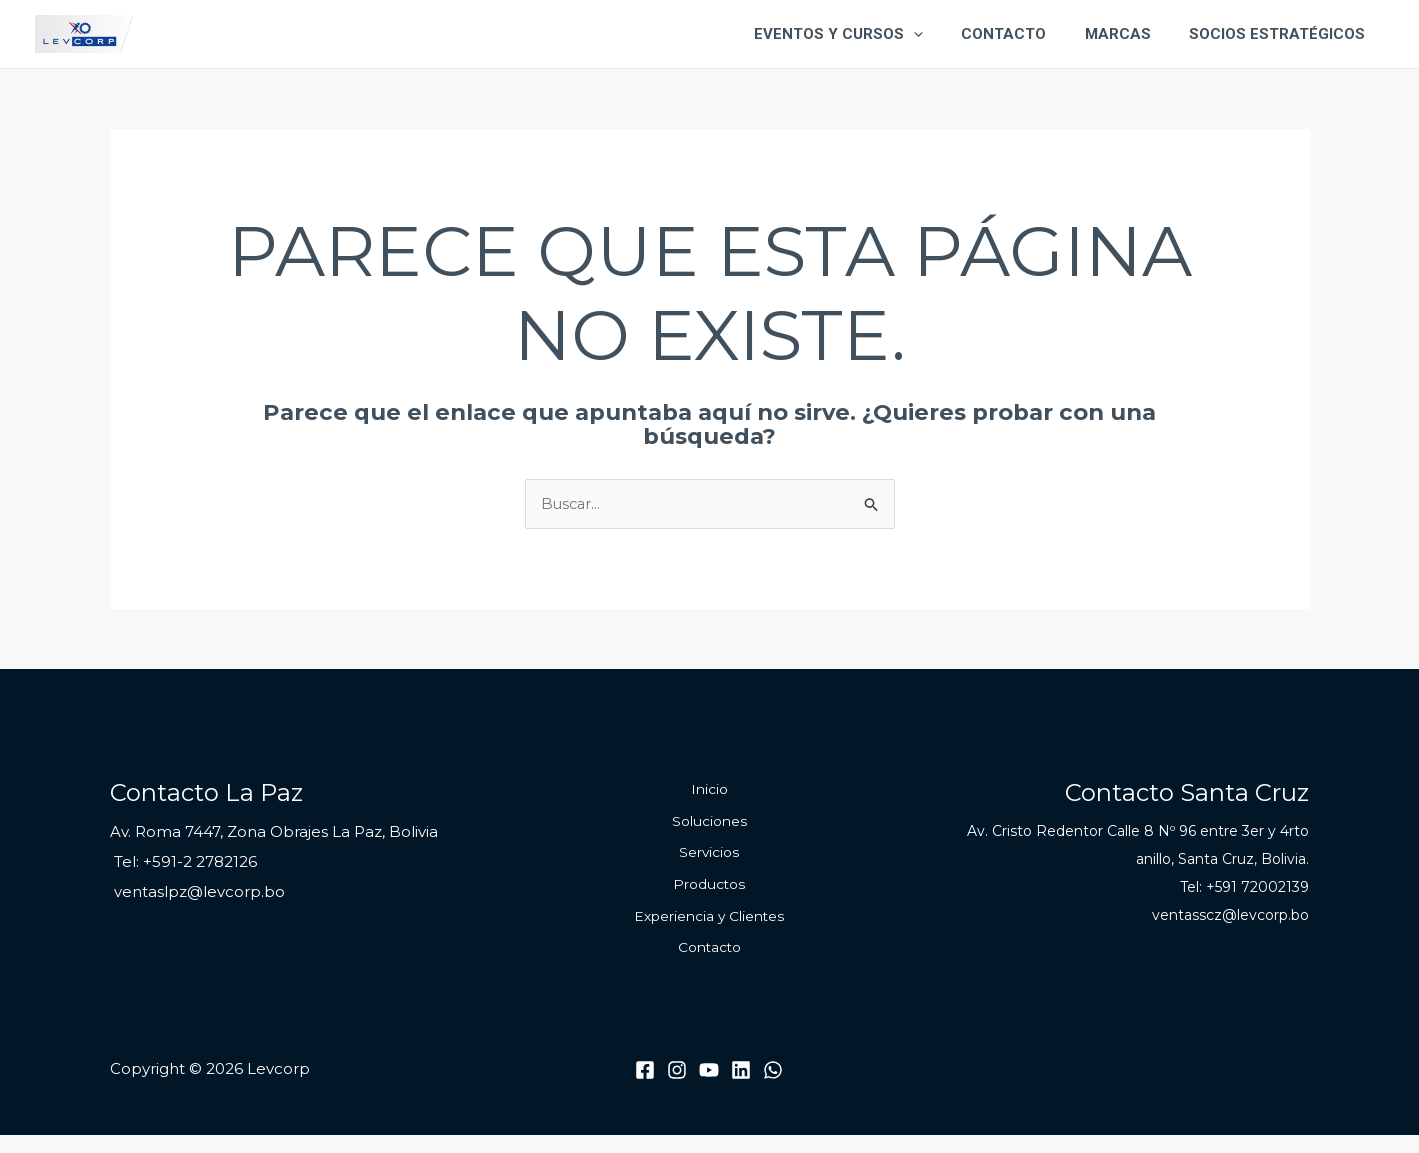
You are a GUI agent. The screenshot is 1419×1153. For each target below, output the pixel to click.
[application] (942, 34)
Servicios (709, 861)
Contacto (1024, 34)
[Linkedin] (741, 1089)
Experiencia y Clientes (709, 931)
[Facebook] (645, 1089)
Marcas (1130, 34)
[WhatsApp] (773, 1089)
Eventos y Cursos (867, 34)
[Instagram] (677, 1089)
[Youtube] (709, 1089)
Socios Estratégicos (1281, 34)
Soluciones (709, 827)
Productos (709, 896)
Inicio (709, 792)
